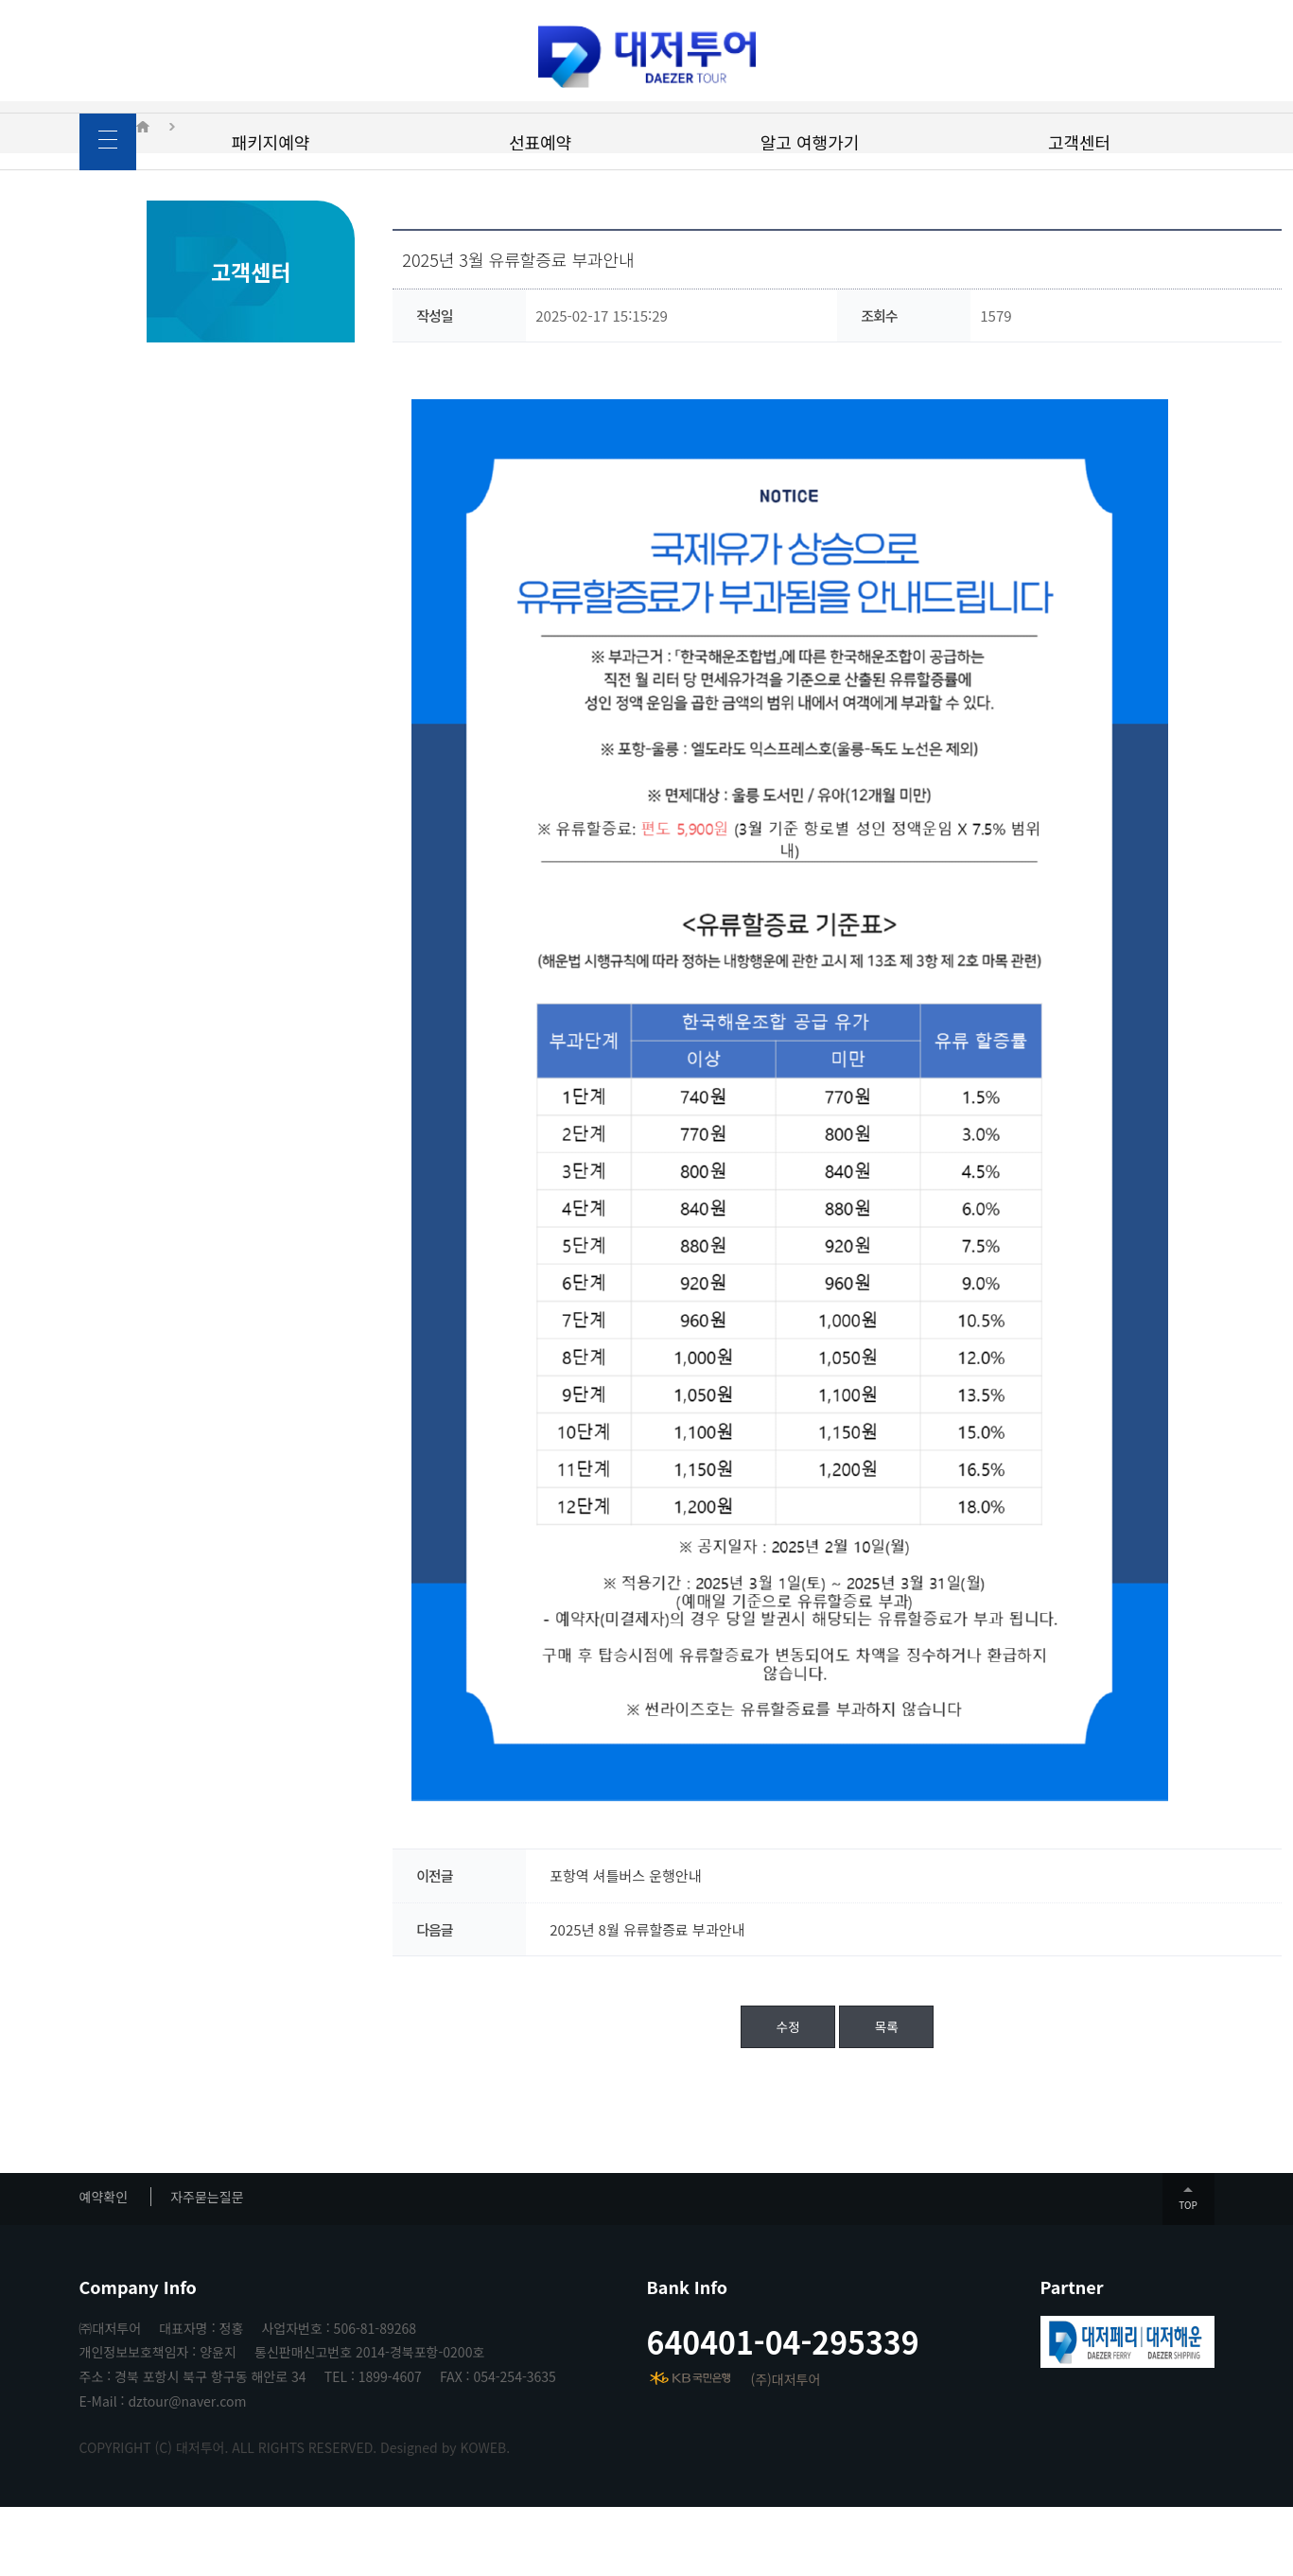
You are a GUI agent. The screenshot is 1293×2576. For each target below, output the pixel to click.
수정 (721, 2096)
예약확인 (104, 2265)
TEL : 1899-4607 (373, 2445)
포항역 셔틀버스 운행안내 (558, 1944)
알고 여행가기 (809, 142)
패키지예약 (271, 142)
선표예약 (540, 142)
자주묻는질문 (206, 2265)
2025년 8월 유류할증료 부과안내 (579, 1998)
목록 (819, 2096)
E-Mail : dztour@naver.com (163, 2470)
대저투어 (647, 56)
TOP (1188, 2274)
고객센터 (1079, 142)
